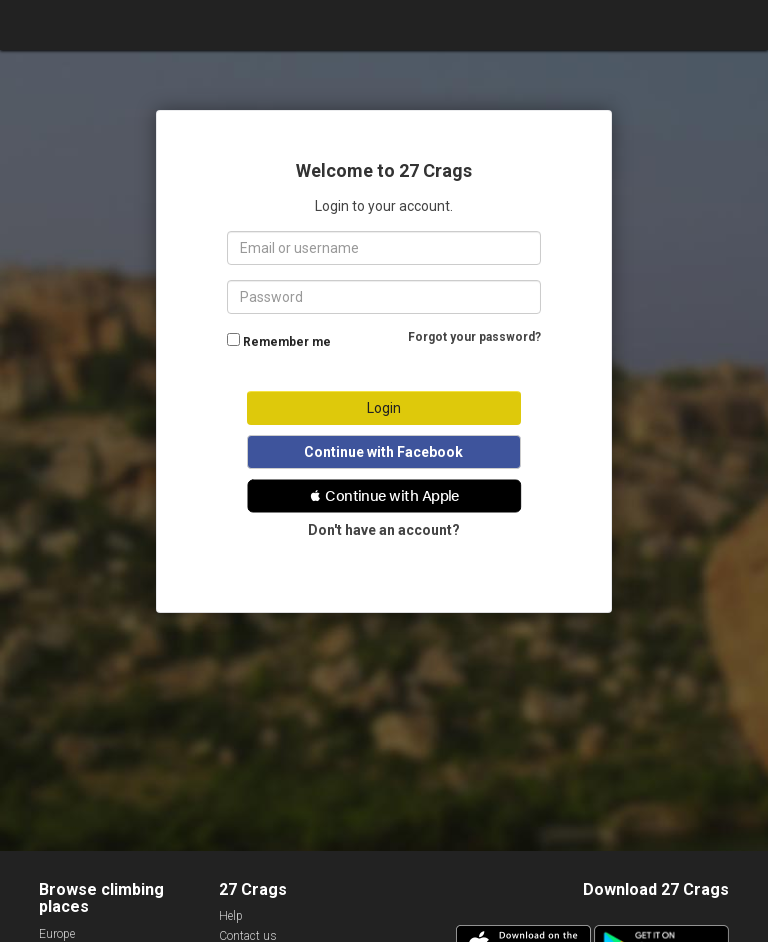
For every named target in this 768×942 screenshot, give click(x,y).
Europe (57, 934)
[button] (384, 496)
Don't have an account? (384, 530)
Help (231, 916)
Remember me (287, 342)
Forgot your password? (474, 337)
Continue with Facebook (383, 452)
